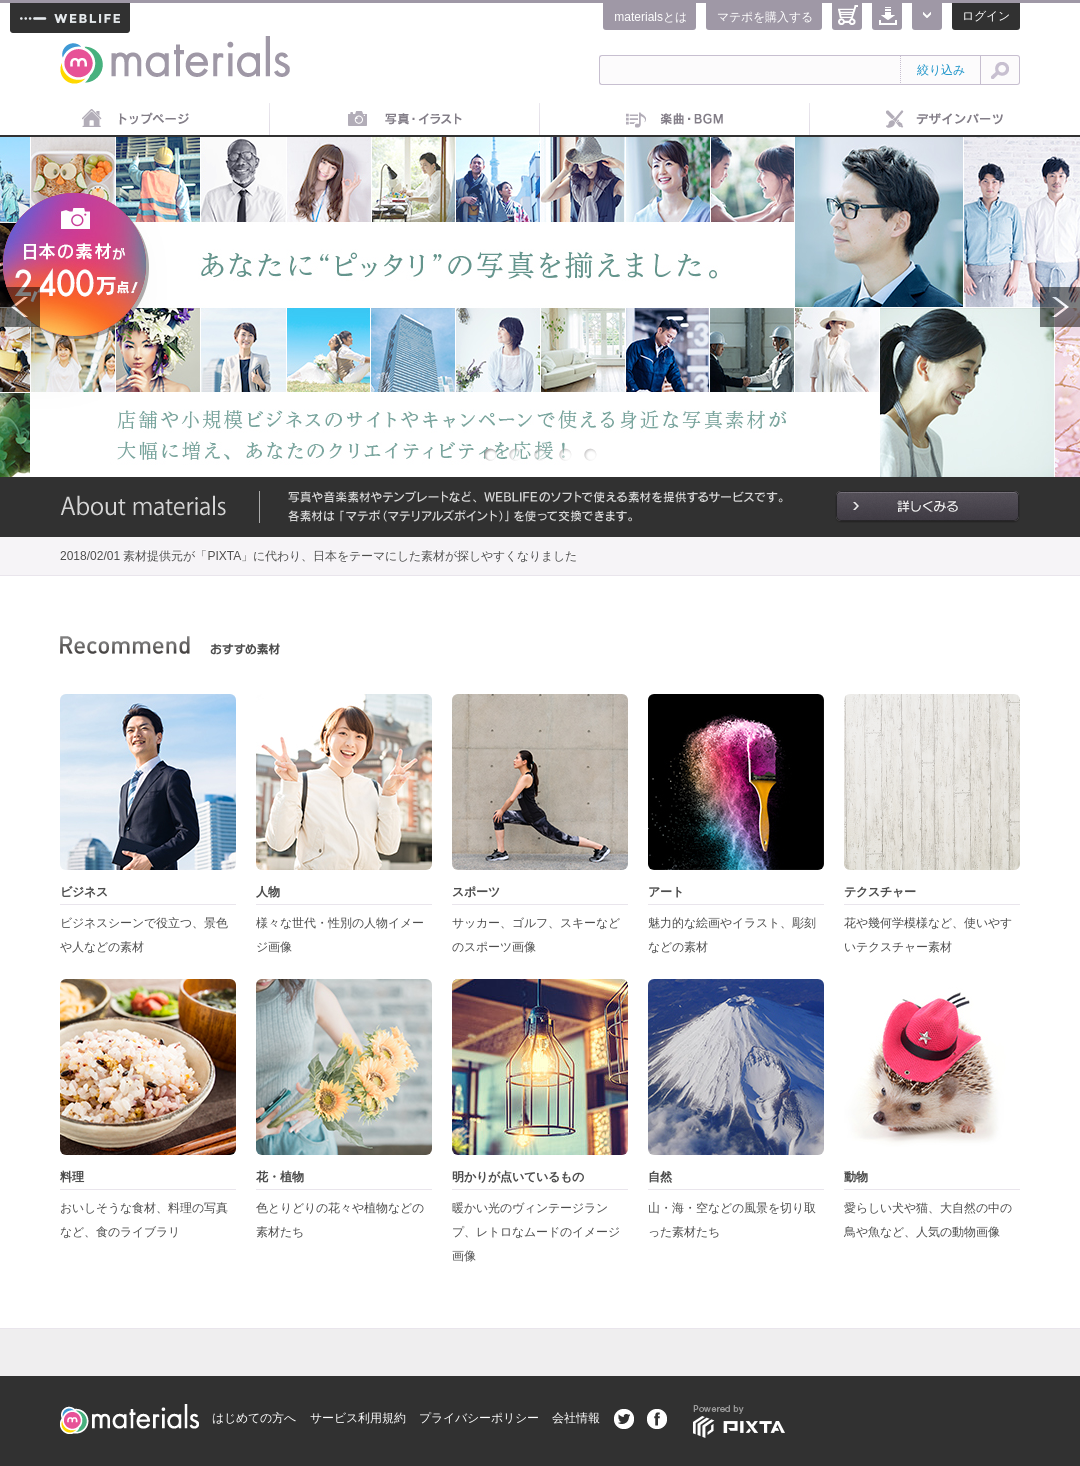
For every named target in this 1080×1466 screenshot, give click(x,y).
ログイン (986, 16)
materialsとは (650, 17)
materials (82, 47)
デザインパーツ (945, 120)
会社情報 (576, 1418)
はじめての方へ (254, 1418)
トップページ (135, 120)
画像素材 (405, 120)
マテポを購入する (765, 17)
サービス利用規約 (358, 1418)
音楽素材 (675, 120)
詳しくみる (927, 507)
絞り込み (941, 70)
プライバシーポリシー (479, 1418)
